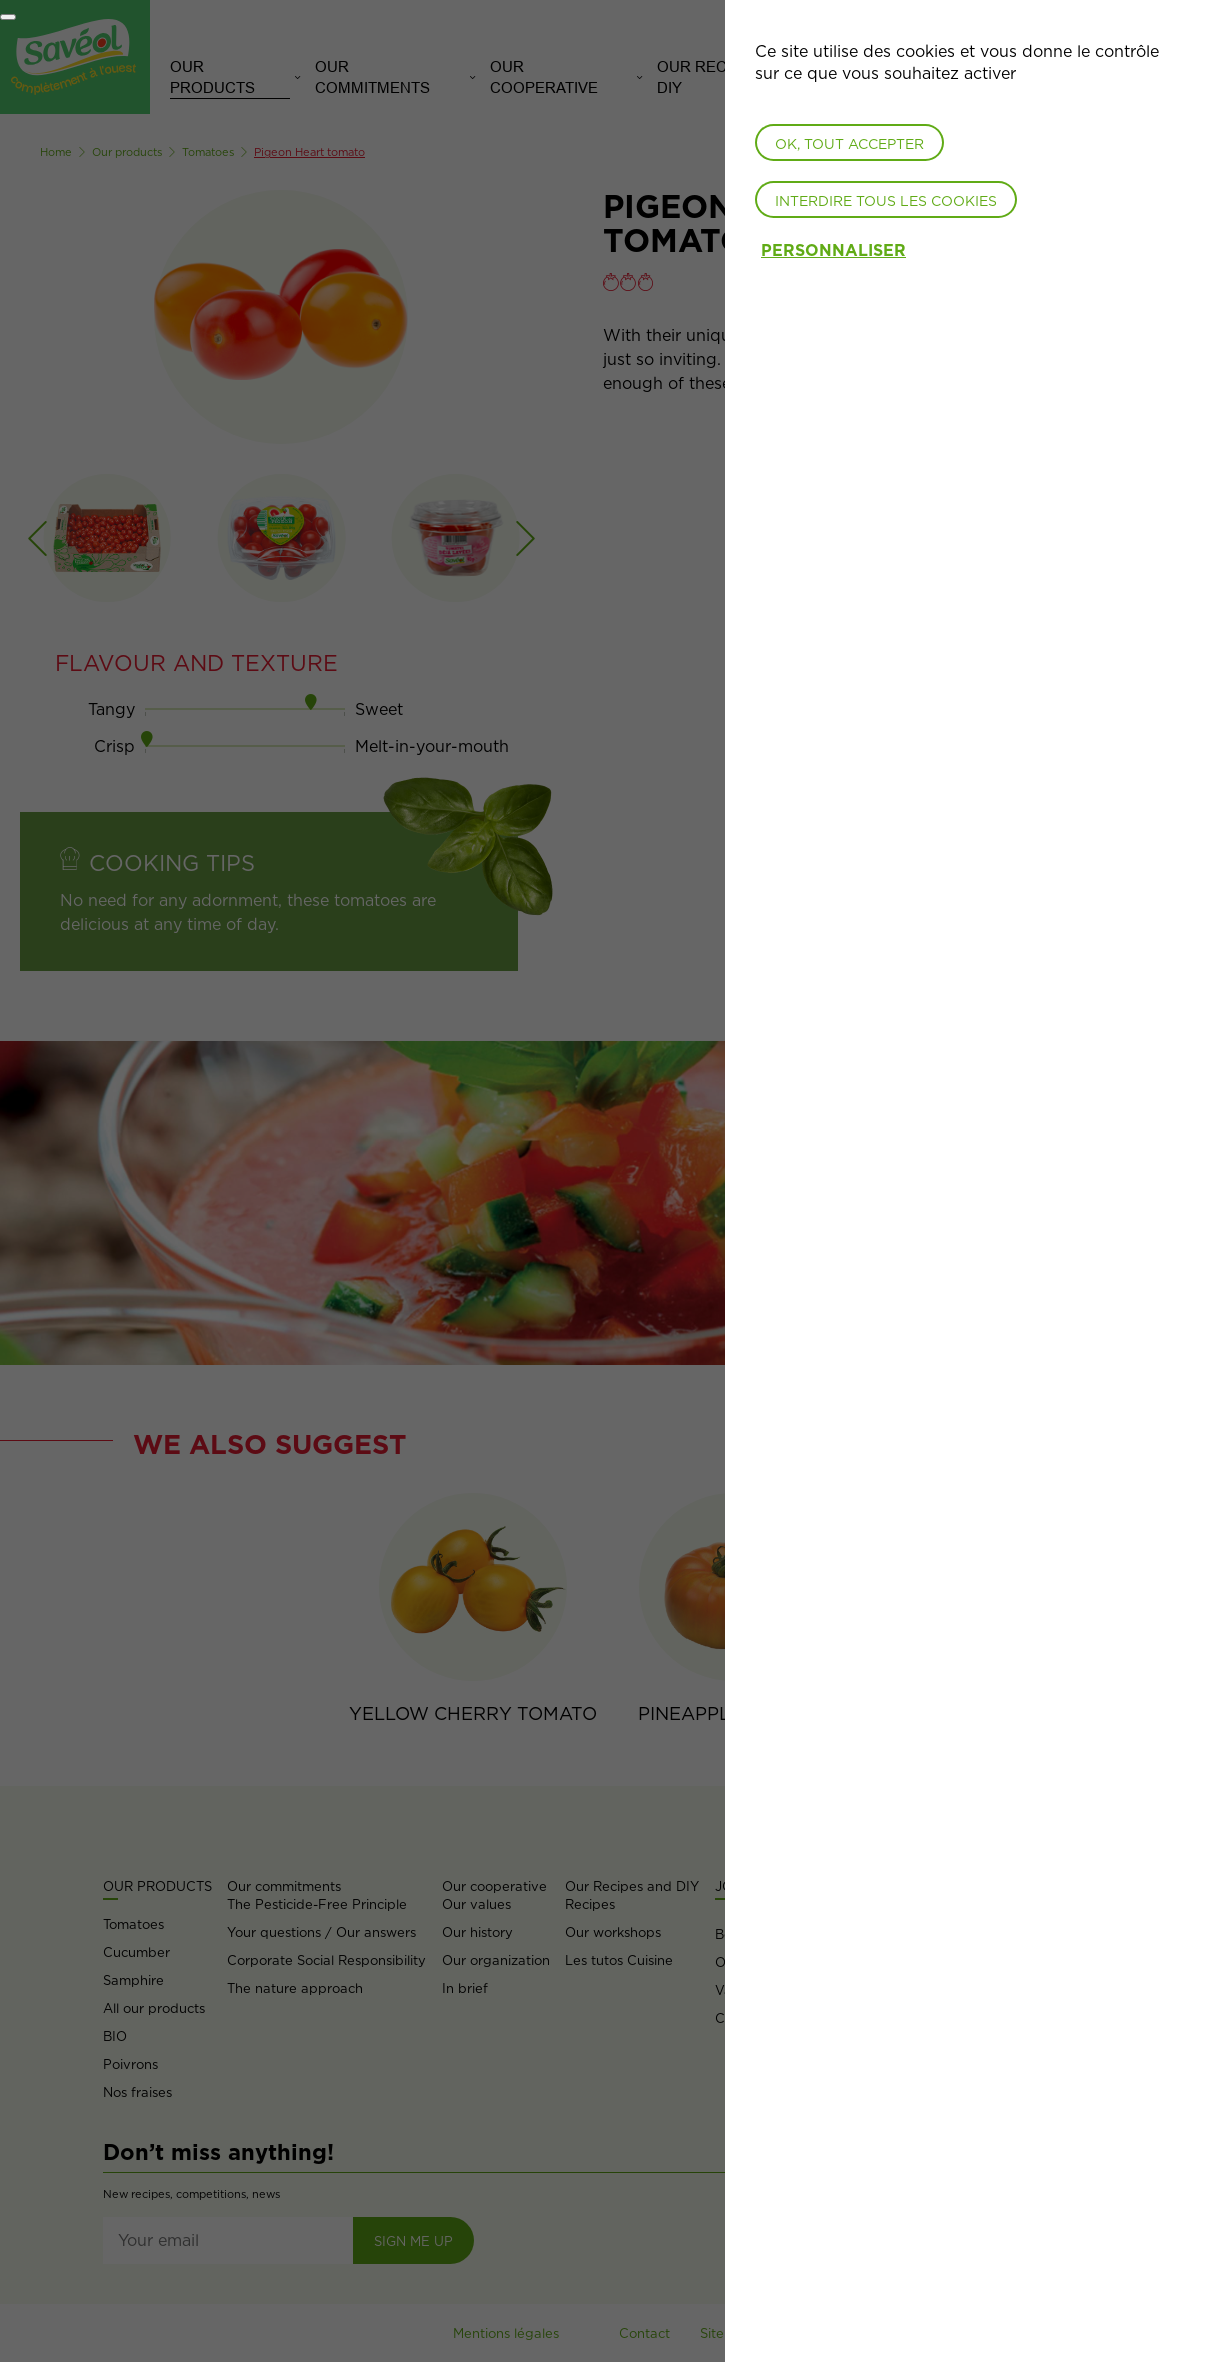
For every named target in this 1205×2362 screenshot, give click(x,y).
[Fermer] (8, 17)
